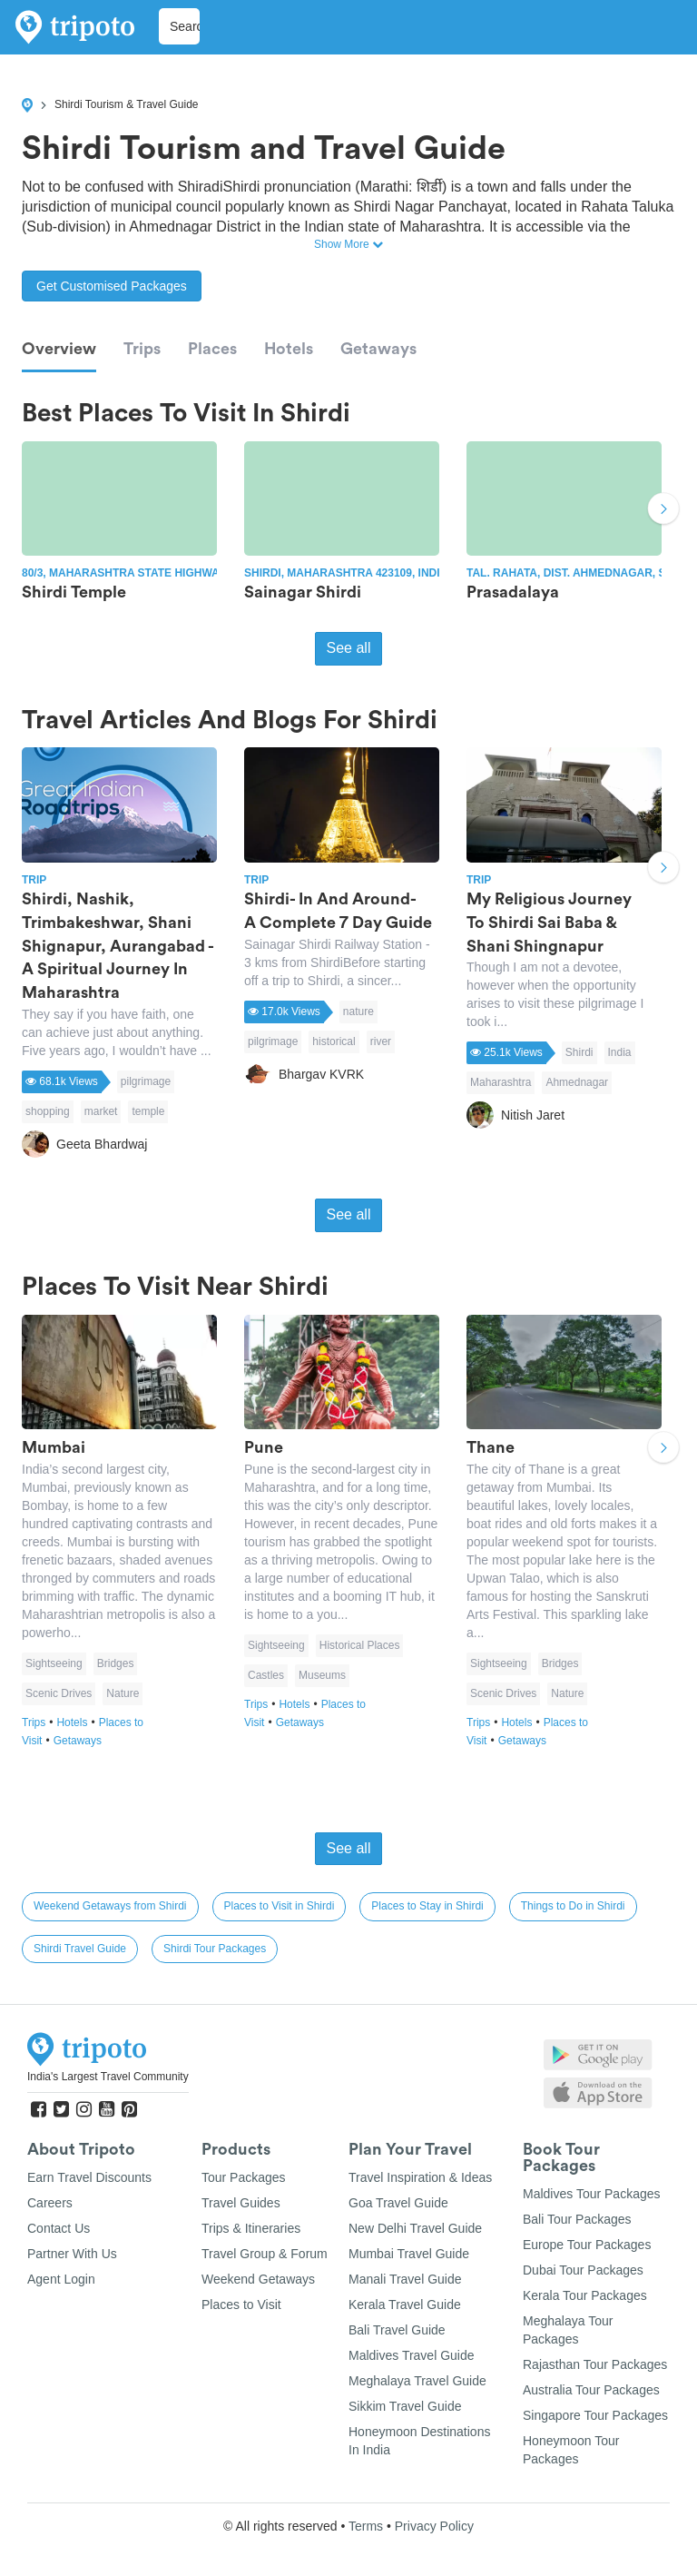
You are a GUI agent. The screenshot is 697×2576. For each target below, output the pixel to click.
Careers (50, 2203)
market (101, 1111)
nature (358, 1011)
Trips (142, 349)
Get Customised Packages (111, 286)
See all (349, 648)
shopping (47, 1111)
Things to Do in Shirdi (573, 1906)
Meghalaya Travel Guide (417, 2381)
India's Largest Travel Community (108, 2076)
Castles (266, 1675)
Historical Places (359, 1645)
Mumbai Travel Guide (408, 2253)
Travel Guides (240, 2203)
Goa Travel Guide (398, 2203)
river (380, 1041)
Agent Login (61, 2279)
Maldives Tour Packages (591, 2193)
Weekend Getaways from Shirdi (110, 1906)
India (620, 1052)
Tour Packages (243, 2177)
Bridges (115, 1663)
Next (663, 511)
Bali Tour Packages (577, 2219)
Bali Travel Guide (397, 2330)
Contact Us (58, 2228)
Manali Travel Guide (405, 2279)
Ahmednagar (576, 1082)
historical (333, 1041)
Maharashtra (500, 1082)
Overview (59, 349)
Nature (122, 1693)
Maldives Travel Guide (411, 2355)
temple (148, 1111)
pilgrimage (146, 1081)
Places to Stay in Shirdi (427, 1906)
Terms (365, 2526)
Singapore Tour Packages (595, 2415)
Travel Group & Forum (264, 2253)
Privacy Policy (434, 2526)
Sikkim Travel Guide (404, 2406)
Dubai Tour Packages (583, 2270)
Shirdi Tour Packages (214, 1948)
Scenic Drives (58, 1693)
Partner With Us (72, 2253)
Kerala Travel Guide (404, 2304)
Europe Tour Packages (587, 2244)
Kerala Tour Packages (585, 2295)
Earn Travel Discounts (89, 2177)
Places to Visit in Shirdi (279, 1906)
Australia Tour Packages (591, 2390)
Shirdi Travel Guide (80, 1948)
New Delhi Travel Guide (415, 2228)
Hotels (288, 349)
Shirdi (579, 1052)
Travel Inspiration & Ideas (420, 2177)
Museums (322, 1675)
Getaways (378, 349)
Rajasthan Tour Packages (595, 2364)
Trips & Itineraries (250, 2228)
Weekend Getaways (258, 2279)
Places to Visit (241, 2304)
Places (212, 349)
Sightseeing (54, 1663)
